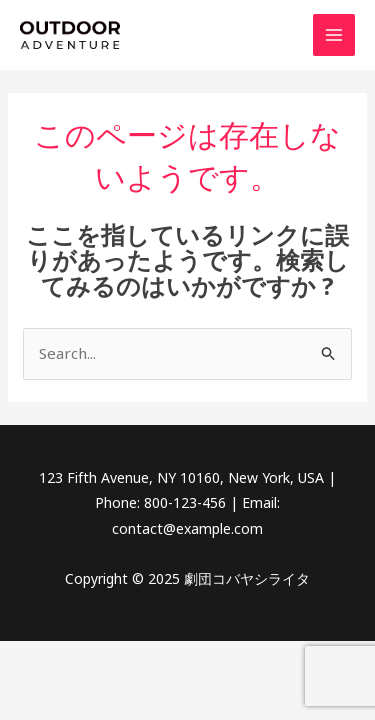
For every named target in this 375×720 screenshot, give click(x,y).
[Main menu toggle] (334, 35)
